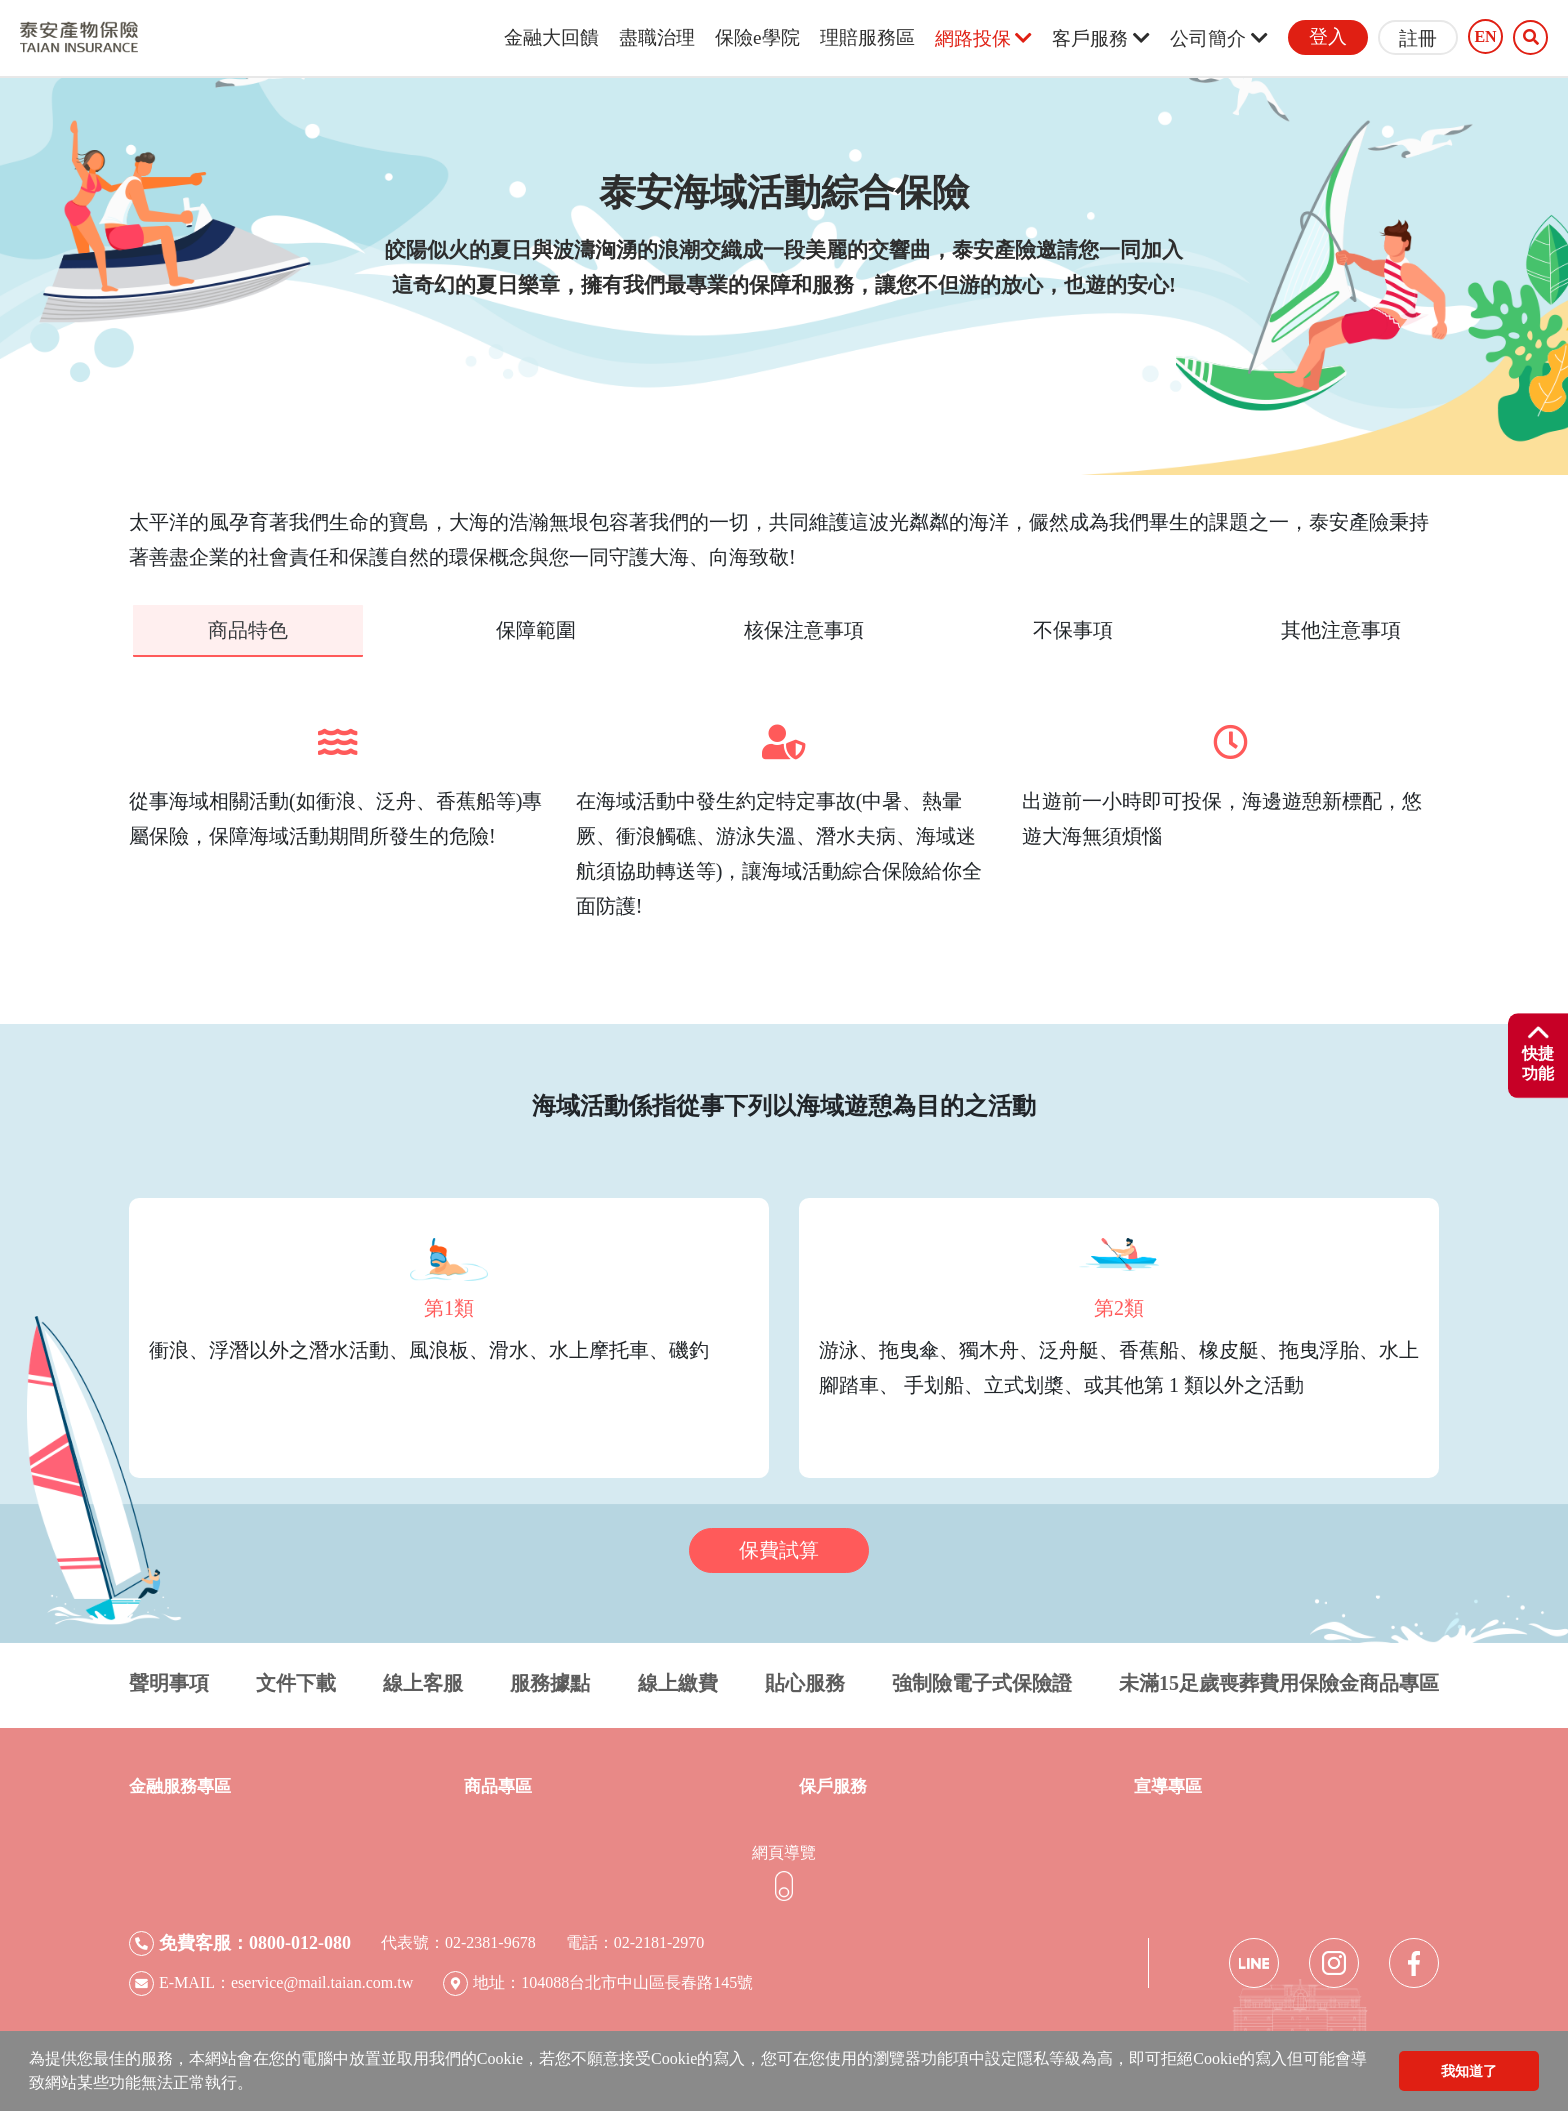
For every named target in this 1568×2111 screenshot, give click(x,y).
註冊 (1418, 38)
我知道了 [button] (1469, 2071)
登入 (1328, 36)
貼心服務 (805, 1682)
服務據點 (550, 1682)
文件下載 (296, 1682)
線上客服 (423, 1682)
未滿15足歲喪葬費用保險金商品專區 (1279, 1682)
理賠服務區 (867, 37)
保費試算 (779, 1549)
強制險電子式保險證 (982, 1682)
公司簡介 (1219, 38)
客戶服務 (1101, 38)
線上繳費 (678, 1682)
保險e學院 (757, 37)
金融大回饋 (551, 37)
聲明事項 (169, 1682)
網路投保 (984, 38)
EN (1485, 37)
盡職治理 (657, 37)
